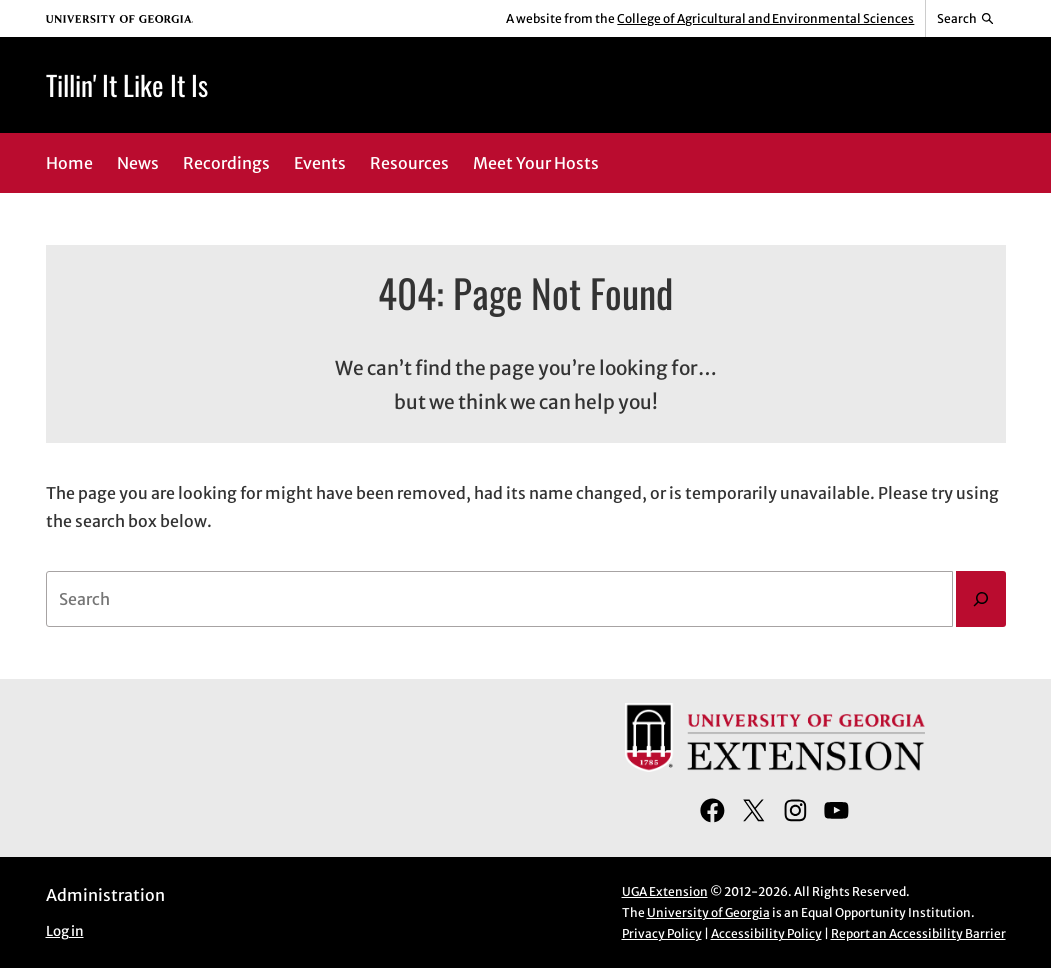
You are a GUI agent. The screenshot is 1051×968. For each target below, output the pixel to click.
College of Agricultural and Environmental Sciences (765, 18)
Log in (65, 931)
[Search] (981, 599)
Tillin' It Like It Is (127, 84)
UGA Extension (665, 891)
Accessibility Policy (766, 933)
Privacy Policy (662, 933)
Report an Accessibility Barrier (918, 933)
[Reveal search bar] (965, 19)
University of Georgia (708, 912)
